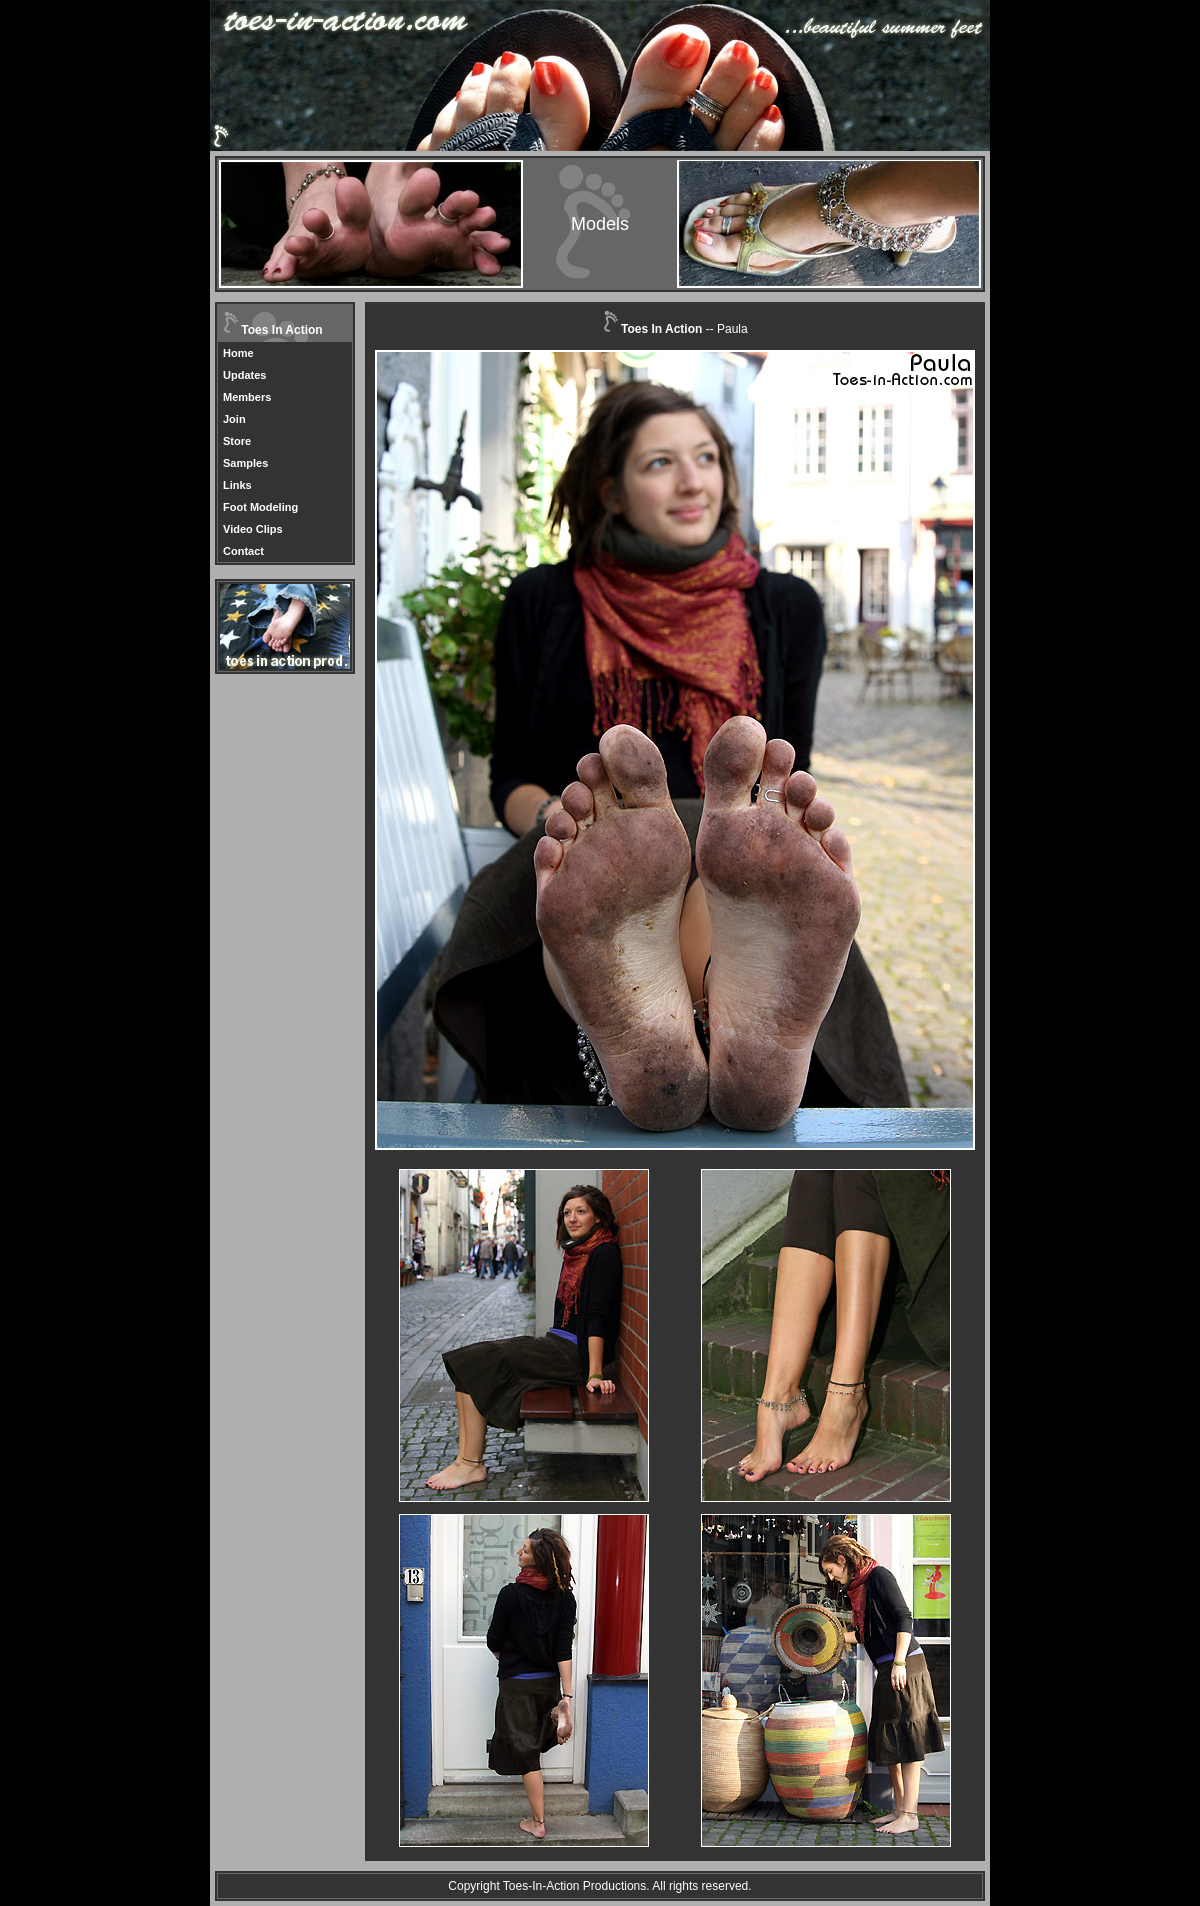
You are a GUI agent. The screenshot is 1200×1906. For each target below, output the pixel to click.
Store (237, 441)
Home (238, 353)
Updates (244, 375)
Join (234, 419)
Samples (245, 463)
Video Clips (253, 529)
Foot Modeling (260, 507)
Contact (243, 551)
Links (237, 485)
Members (247, 397)
